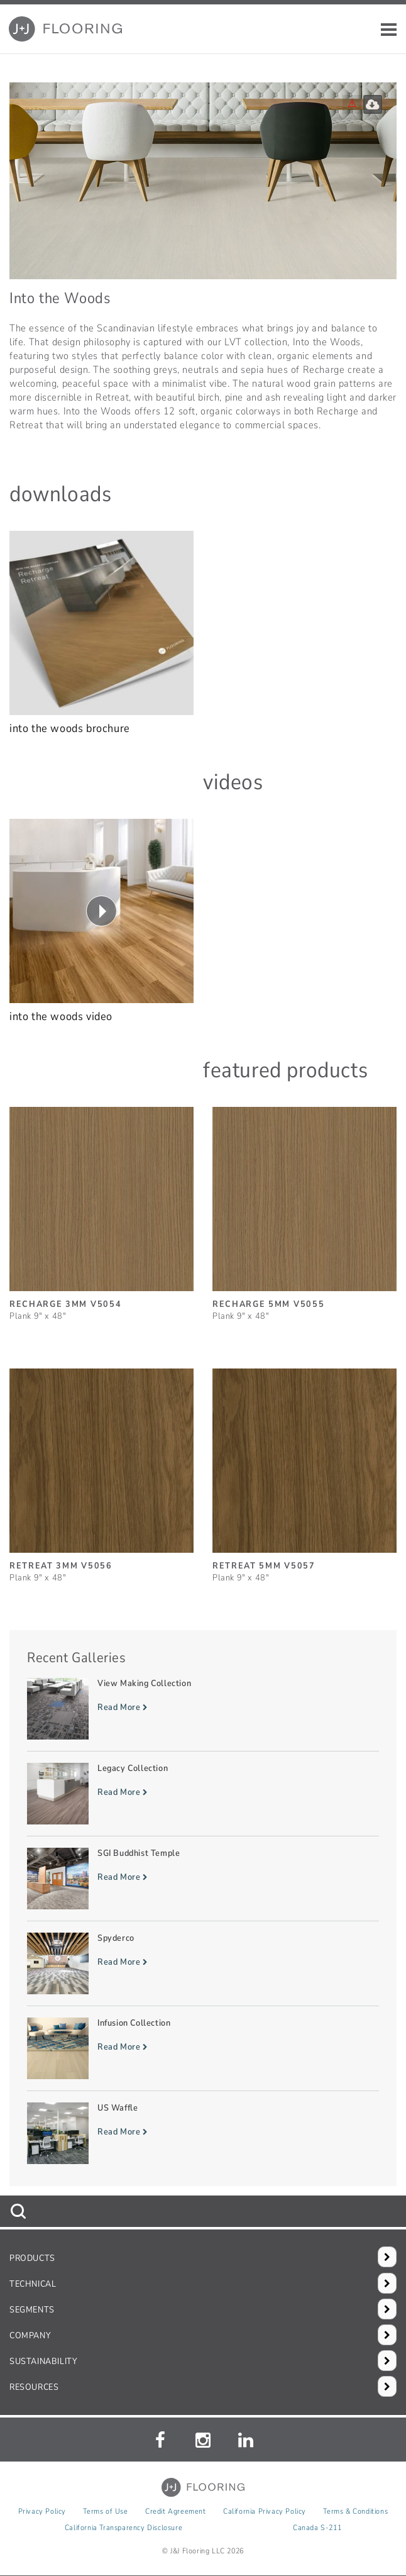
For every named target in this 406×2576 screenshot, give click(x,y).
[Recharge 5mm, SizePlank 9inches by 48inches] (304, 1208)
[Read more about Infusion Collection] (203, 2048)
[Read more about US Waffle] (203, 2133)
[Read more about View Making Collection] (203, 1709)
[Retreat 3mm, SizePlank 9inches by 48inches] (101, 1469)
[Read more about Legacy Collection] (203, 1793)
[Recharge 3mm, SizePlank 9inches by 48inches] (101, 1208)
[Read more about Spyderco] (203, 1963)
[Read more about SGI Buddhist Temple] (203, 1878)
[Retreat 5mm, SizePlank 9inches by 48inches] (304, 1469)
